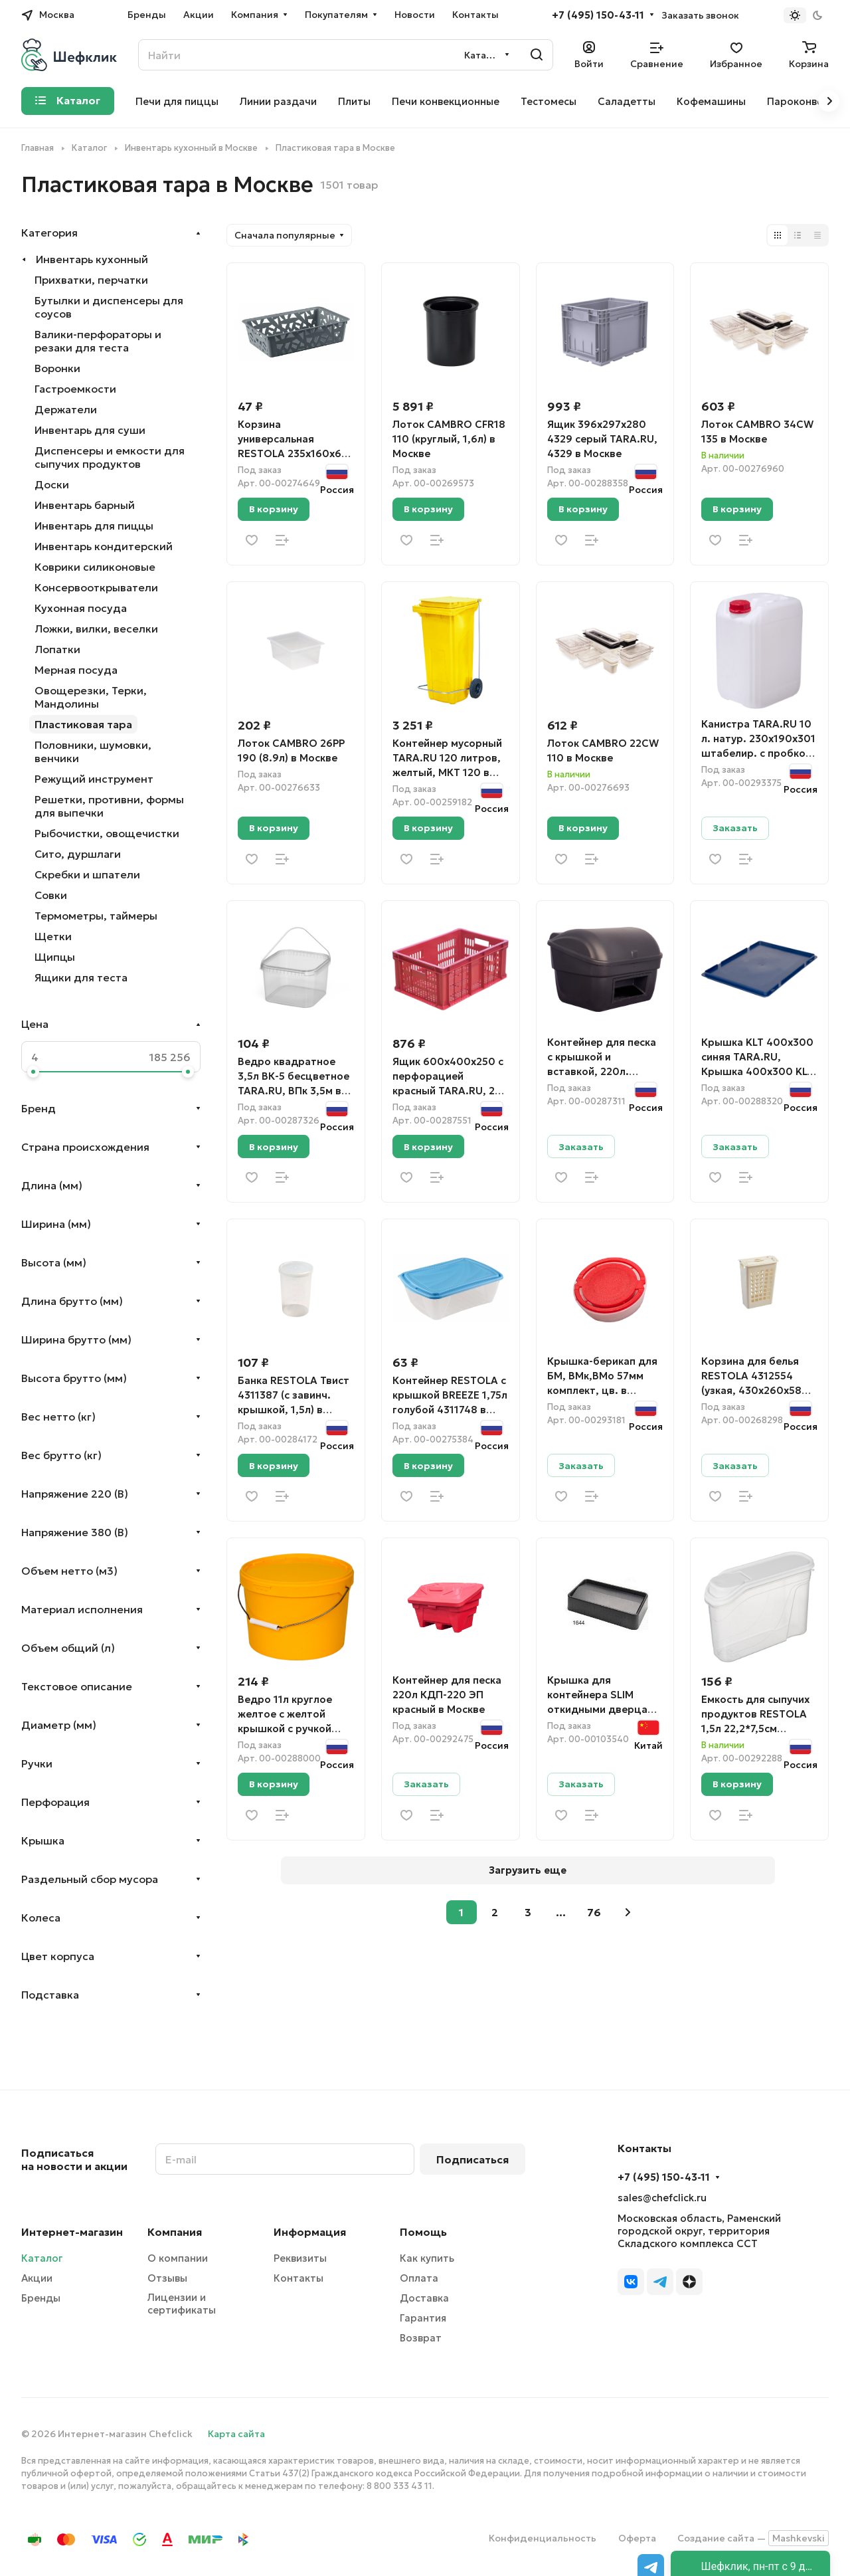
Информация (310, 2231)
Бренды (40, 2298)
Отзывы (167, 2278)
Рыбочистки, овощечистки (107, 833)
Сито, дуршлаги (78, 853)
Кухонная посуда (81, 608)
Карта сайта (236, 2434)
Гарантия (423, 2318)
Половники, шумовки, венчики (93, 751)
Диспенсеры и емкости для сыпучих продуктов (110, 457)
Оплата (419, 2278)
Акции (36, 2278)
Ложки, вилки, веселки (96, 628)
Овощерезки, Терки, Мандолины (91, 697)
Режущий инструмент (94, 778)
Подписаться (472, 2159)
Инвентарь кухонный (92, 259)
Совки (51, 895)
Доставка (424, 2298)
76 (594, 1912)
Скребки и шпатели (87, 874)
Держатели (66, 409)
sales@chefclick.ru (662, 2197)
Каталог (41, 2258)
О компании (177, 2258)
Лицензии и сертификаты (181, 2303)
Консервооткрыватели (96, 587)
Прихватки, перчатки (91, 279)
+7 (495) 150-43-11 (598, 15)
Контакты (298, 2278)
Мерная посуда (76, 669)
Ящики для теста (81, 977)
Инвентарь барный (85, 505)
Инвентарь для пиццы (94, 525)
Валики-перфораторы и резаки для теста (98, 341)
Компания (174, 2231)
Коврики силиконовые (95, 566)
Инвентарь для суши (90, 430)
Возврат (421, 2337)
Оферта (637, 2538)
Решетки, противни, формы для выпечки (109, 806)
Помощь (423, 2231)
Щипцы (55, 956)
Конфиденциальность (542, 2538)
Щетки (53, 936)
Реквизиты (300, 2258)
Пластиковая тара (83, 724)
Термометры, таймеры (96, 915)
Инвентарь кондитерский (104, 546)
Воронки (57, 368)
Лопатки (57, 649)
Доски (52, 484)
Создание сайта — (753, 2538)
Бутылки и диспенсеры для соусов (109, 307)
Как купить (427, 2258)
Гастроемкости (75, 388)
